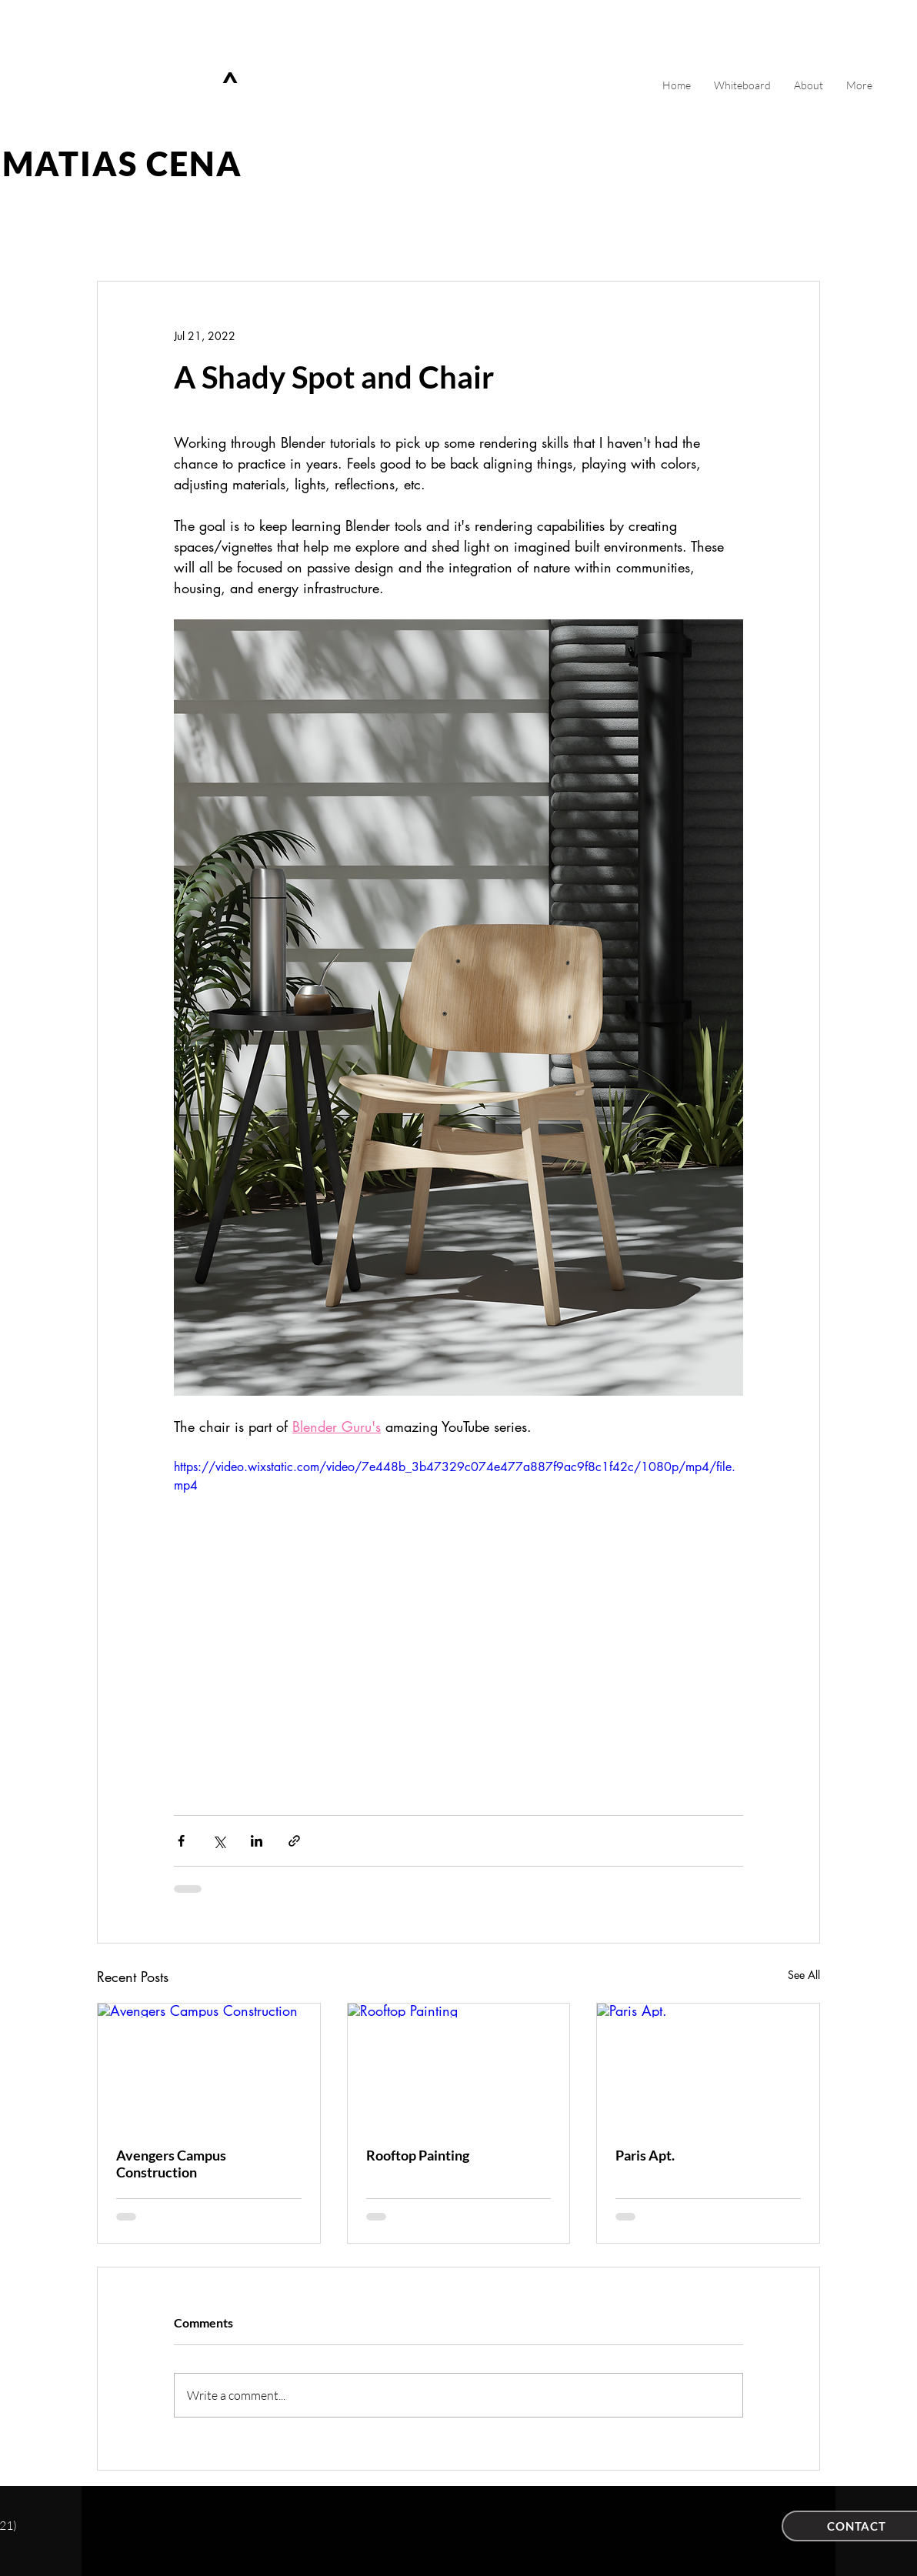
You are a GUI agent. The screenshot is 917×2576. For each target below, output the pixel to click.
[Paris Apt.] (708, 2066)
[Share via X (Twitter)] (219, 1841)
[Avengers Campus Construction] (209, 2066)
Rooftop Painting (417, 2155)
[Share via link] (294, 1841)
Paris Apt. (645, 2155)
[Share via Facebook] (181, 1841)
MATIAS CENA (122, 163)
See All (804, 1974)
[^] (233, 84)
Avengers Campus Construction (171, 2164)
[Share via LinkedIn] (256, 1841)
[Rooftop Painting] (459, 2066)
